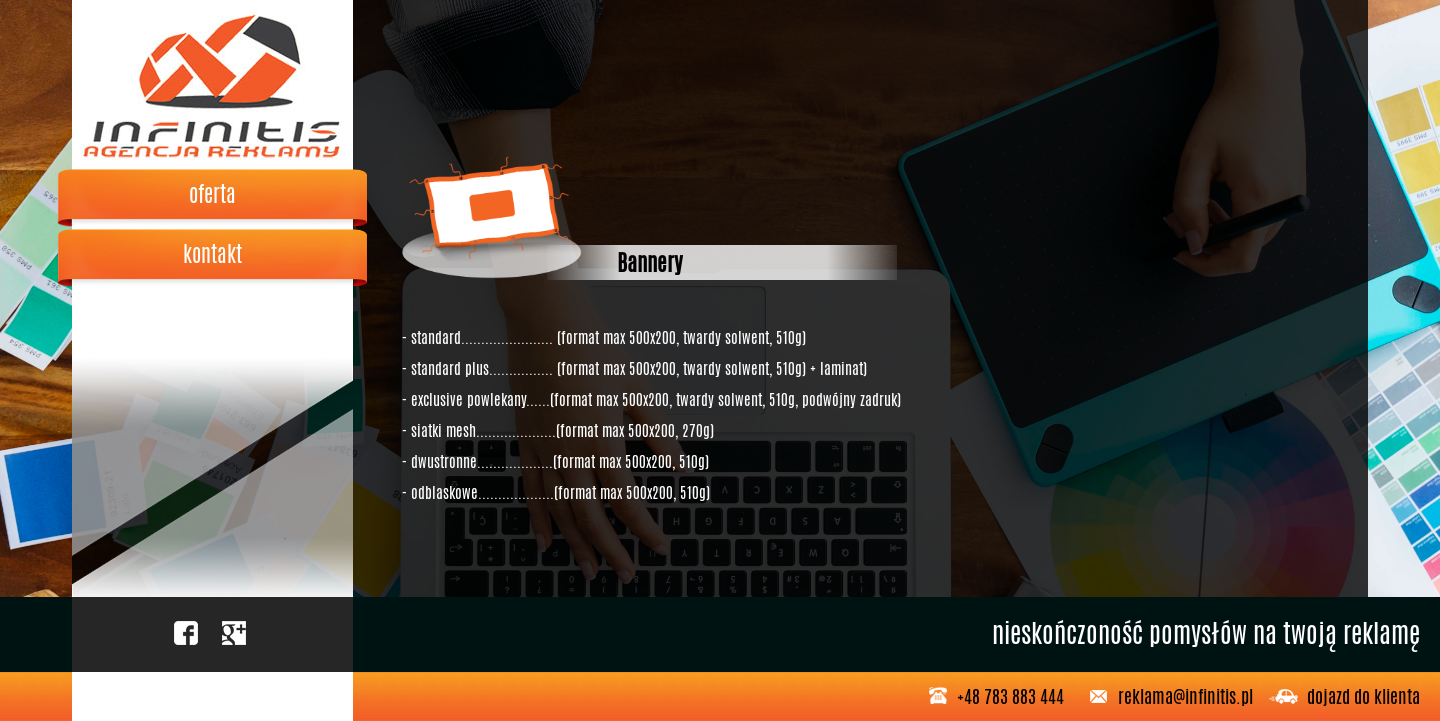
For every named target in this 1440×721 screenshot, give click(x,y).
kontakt (212, 254)
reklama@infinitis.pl (1185, 696)
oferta (212, 194)
